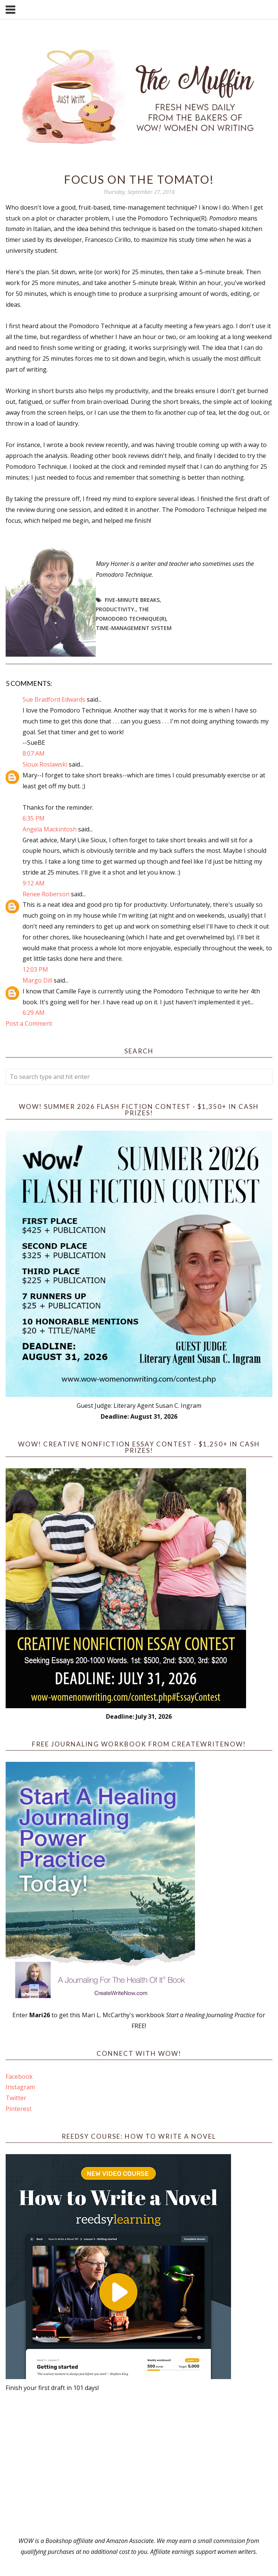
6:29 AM (34, 1012)
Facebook (19, 2076)
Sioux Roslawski (45, 764)
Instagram (20, 2087)
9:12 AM (34, 883)
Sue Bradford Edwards (54, 699)
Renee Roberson (46, 894)
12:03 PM (35, 969)
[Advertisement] (139, 2464)
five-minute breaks (132, 599)
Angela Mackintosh (50, 829)
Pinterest (19, 2109)
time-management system (134, 628)
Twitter (16, 2098)
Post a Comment (29, 1023)
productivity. (116, 609)
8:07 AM (34, 753)
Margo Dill (37, 980)
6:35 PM (34, 818)
